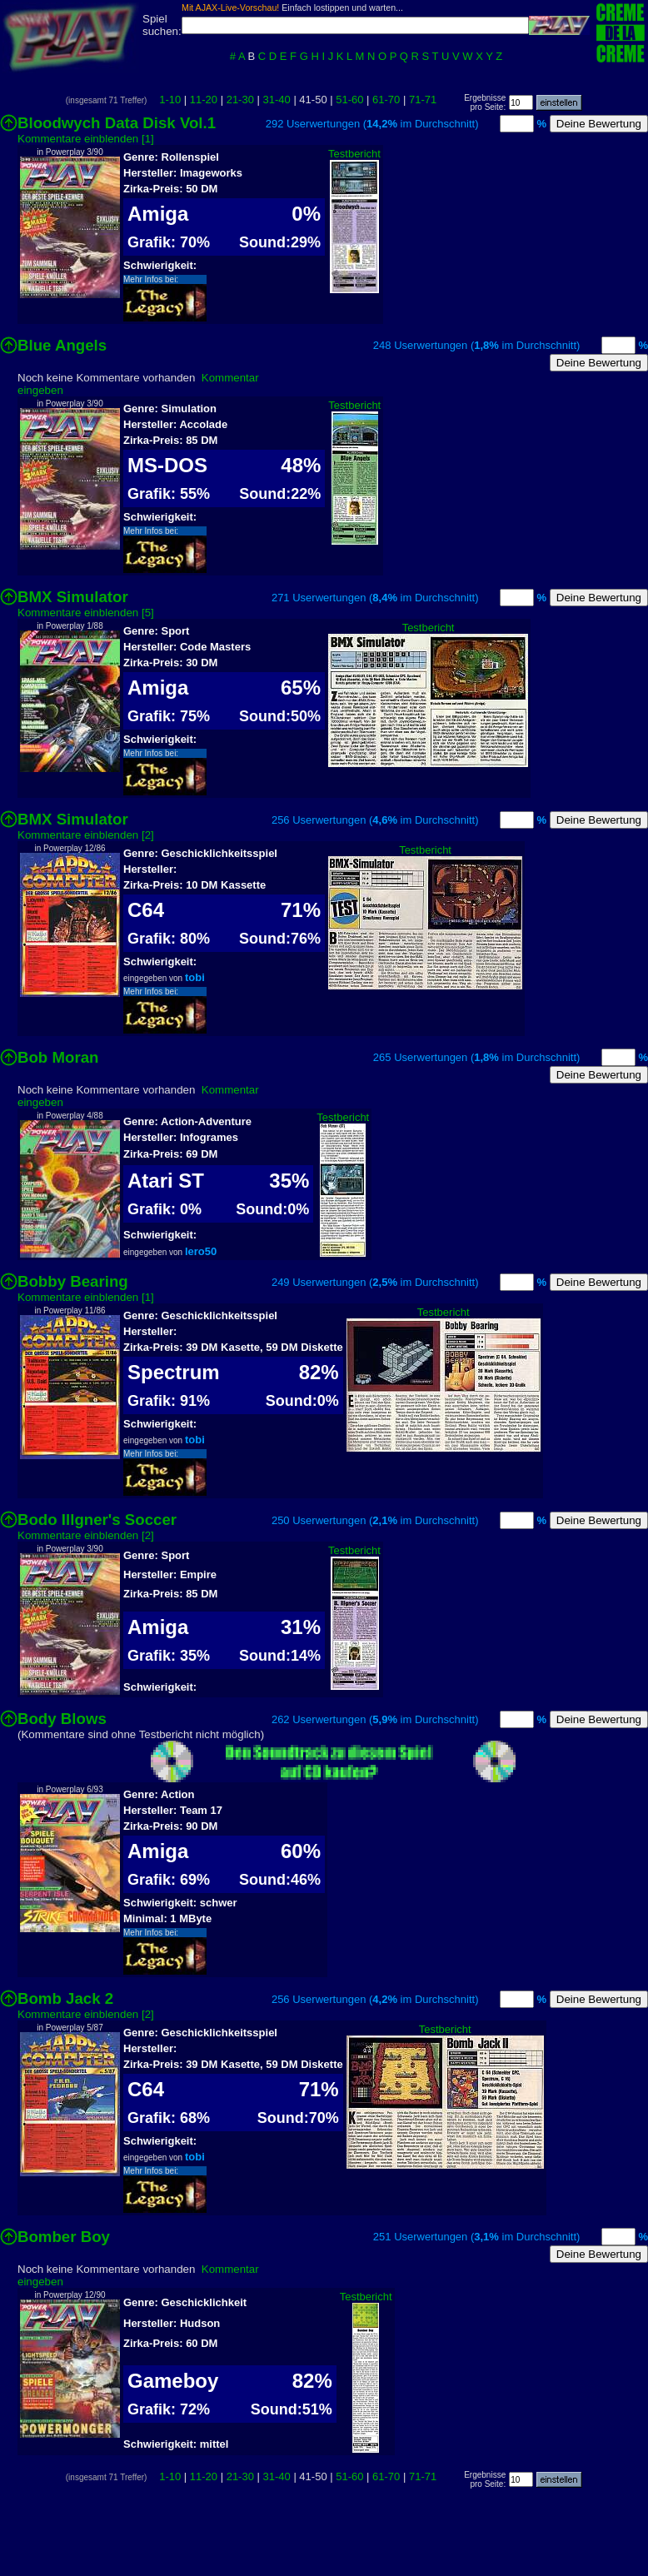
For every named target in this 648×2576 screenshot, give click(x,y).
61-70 (386, 99)
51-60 (349, 99)
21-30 (240, 99)
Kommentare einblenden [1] (85, 138)
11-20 (203, 99)
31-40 (277, 99)
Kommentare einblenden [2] (85, 835)
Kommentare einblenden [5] (85, 612)
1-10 (170, 99)
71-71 (422, 99)
